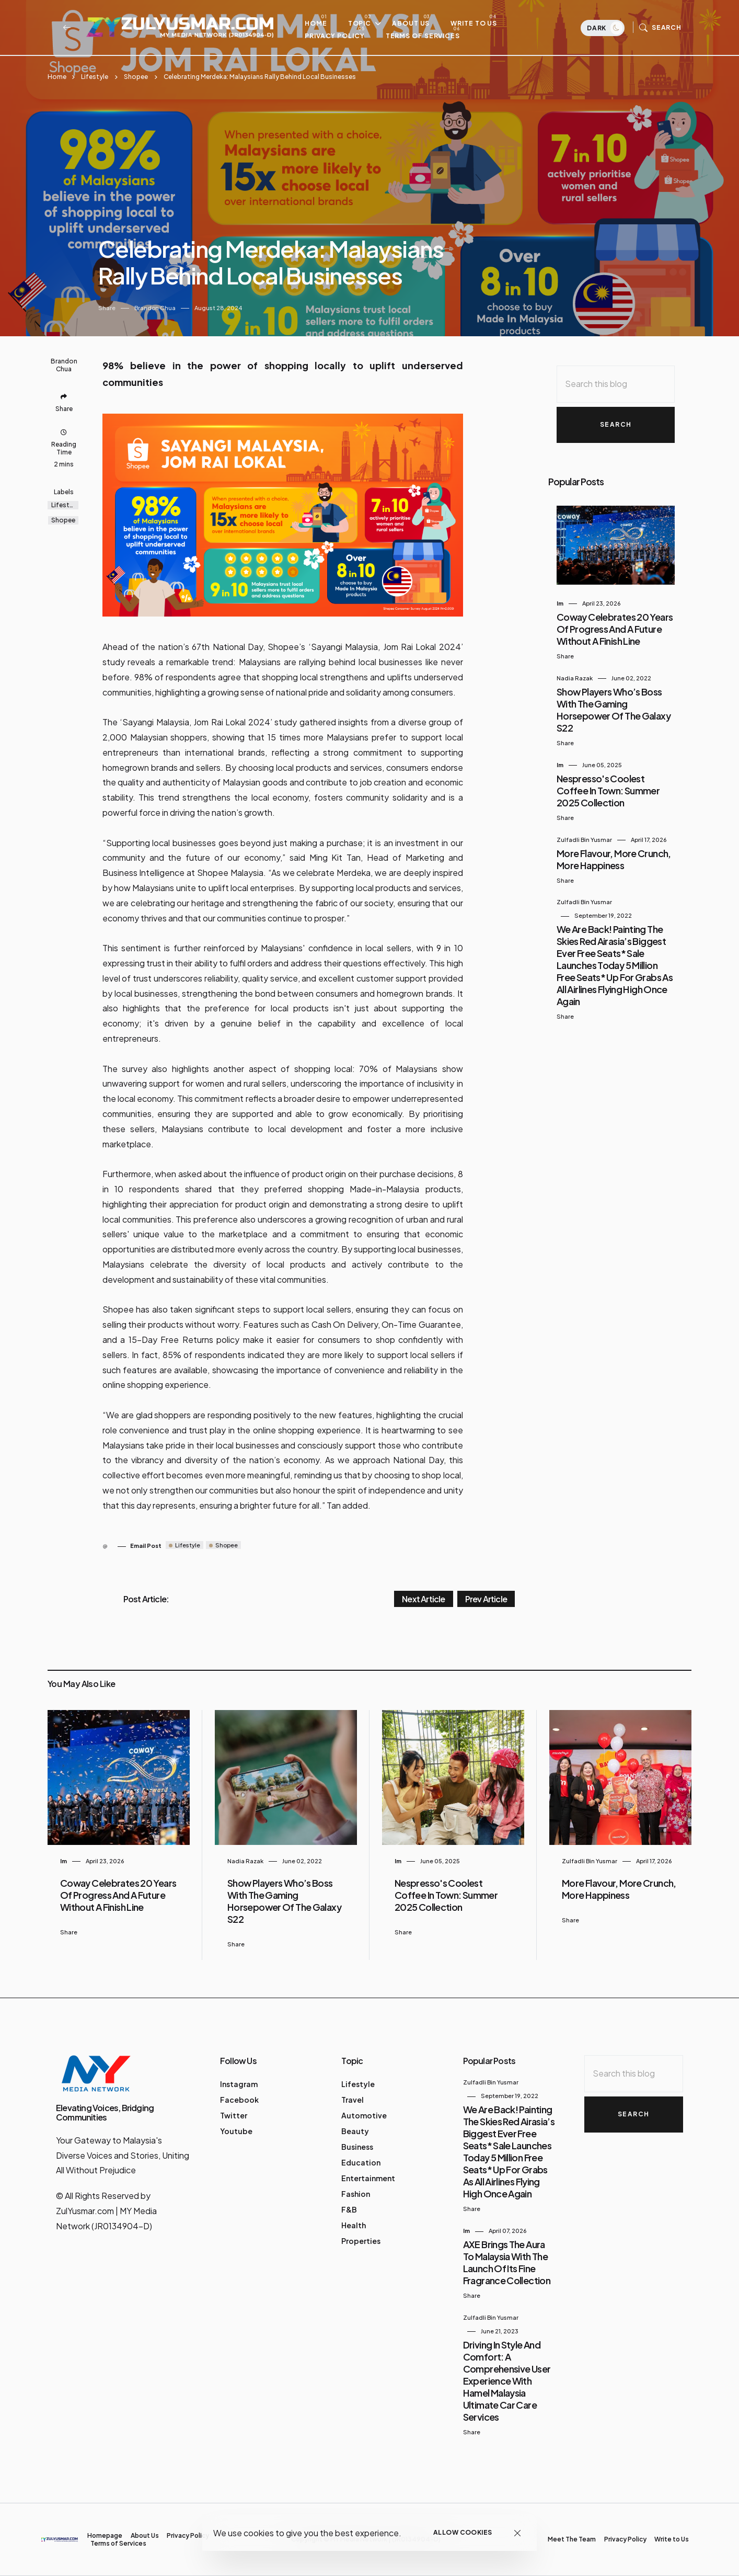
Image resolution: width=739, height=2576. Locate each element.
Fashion (355, 2193)
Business (357, 2146)
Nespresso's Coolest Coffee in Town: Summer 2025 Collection (608, 790)
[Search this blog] (616, 384)
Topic (364, 24)
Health (353, 2225)
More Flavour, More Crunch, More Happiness (614, 859)
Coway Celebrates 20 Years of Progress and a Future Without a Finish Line (615, 629)
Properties (360, 2241)
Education (360, 2162)
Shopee (136, 77)
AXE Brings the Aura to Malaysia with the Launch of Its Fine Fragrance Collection (506, 2262)
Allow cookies (462, 2532)
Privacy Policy (340, 36)
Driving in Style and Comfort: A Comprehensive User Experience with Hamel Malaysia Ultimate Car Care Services (507, 2381)
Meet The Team (572, 2539)
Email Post (145, 1545)
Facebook (239, 2099)
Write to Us (479, 24)
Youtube (236, 2131)
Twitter (233, 2115)
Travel (352, 2099)
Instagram (239, 2084)
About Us (416, 24)
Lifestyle (94, 77)
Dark (604, 28)
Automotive (364, 2115)
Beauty (355, 2131)
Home (321, 24)
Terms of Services (427, 36)
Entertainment (368, 2178)
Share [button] (107, 307)
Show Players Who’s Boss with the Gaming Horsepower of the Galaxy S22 (614, 710)
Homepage (104, 2535)
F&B (349, 2209)
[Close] (518, 2533)
